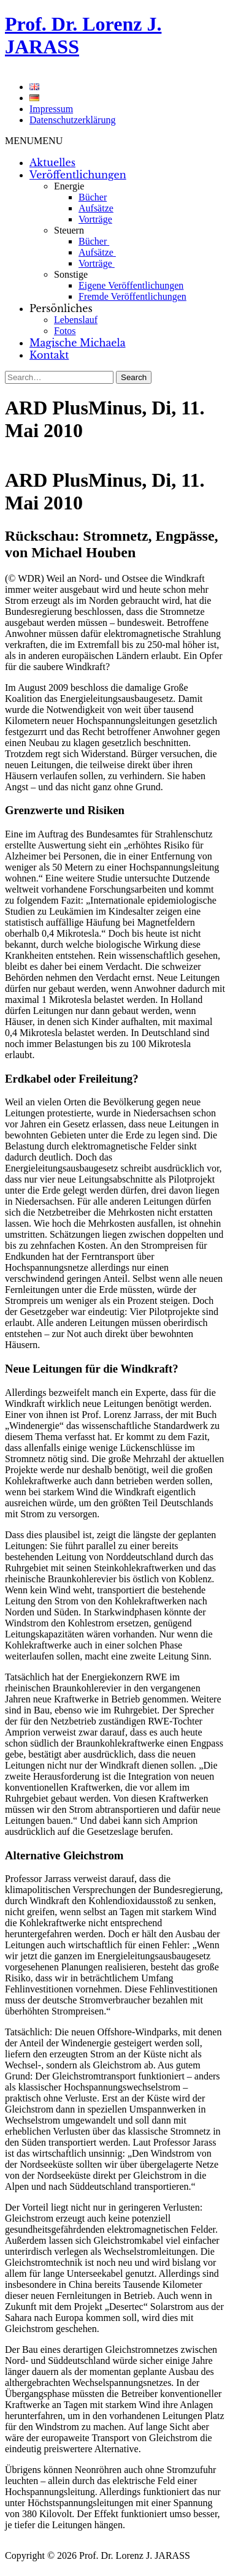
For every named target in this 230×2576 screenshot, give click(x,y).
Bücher (93, 197)
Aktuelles (52, 162)
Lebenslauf (76, 319)
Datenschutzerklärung (72, 120)
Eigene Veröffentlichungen (131, 285)
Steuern (69, 230)
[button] (34, 140)
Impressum (51, 109)
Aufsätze (96, 208)
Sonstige (71, 274)
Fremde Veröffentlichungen (132, 296)
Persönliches (61, 308)
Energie (69, 186)
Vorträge (95, 219)
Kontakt (49, 355)
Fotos (65, 331)
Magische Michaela (77, 343)
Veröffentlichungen (77, 175)
